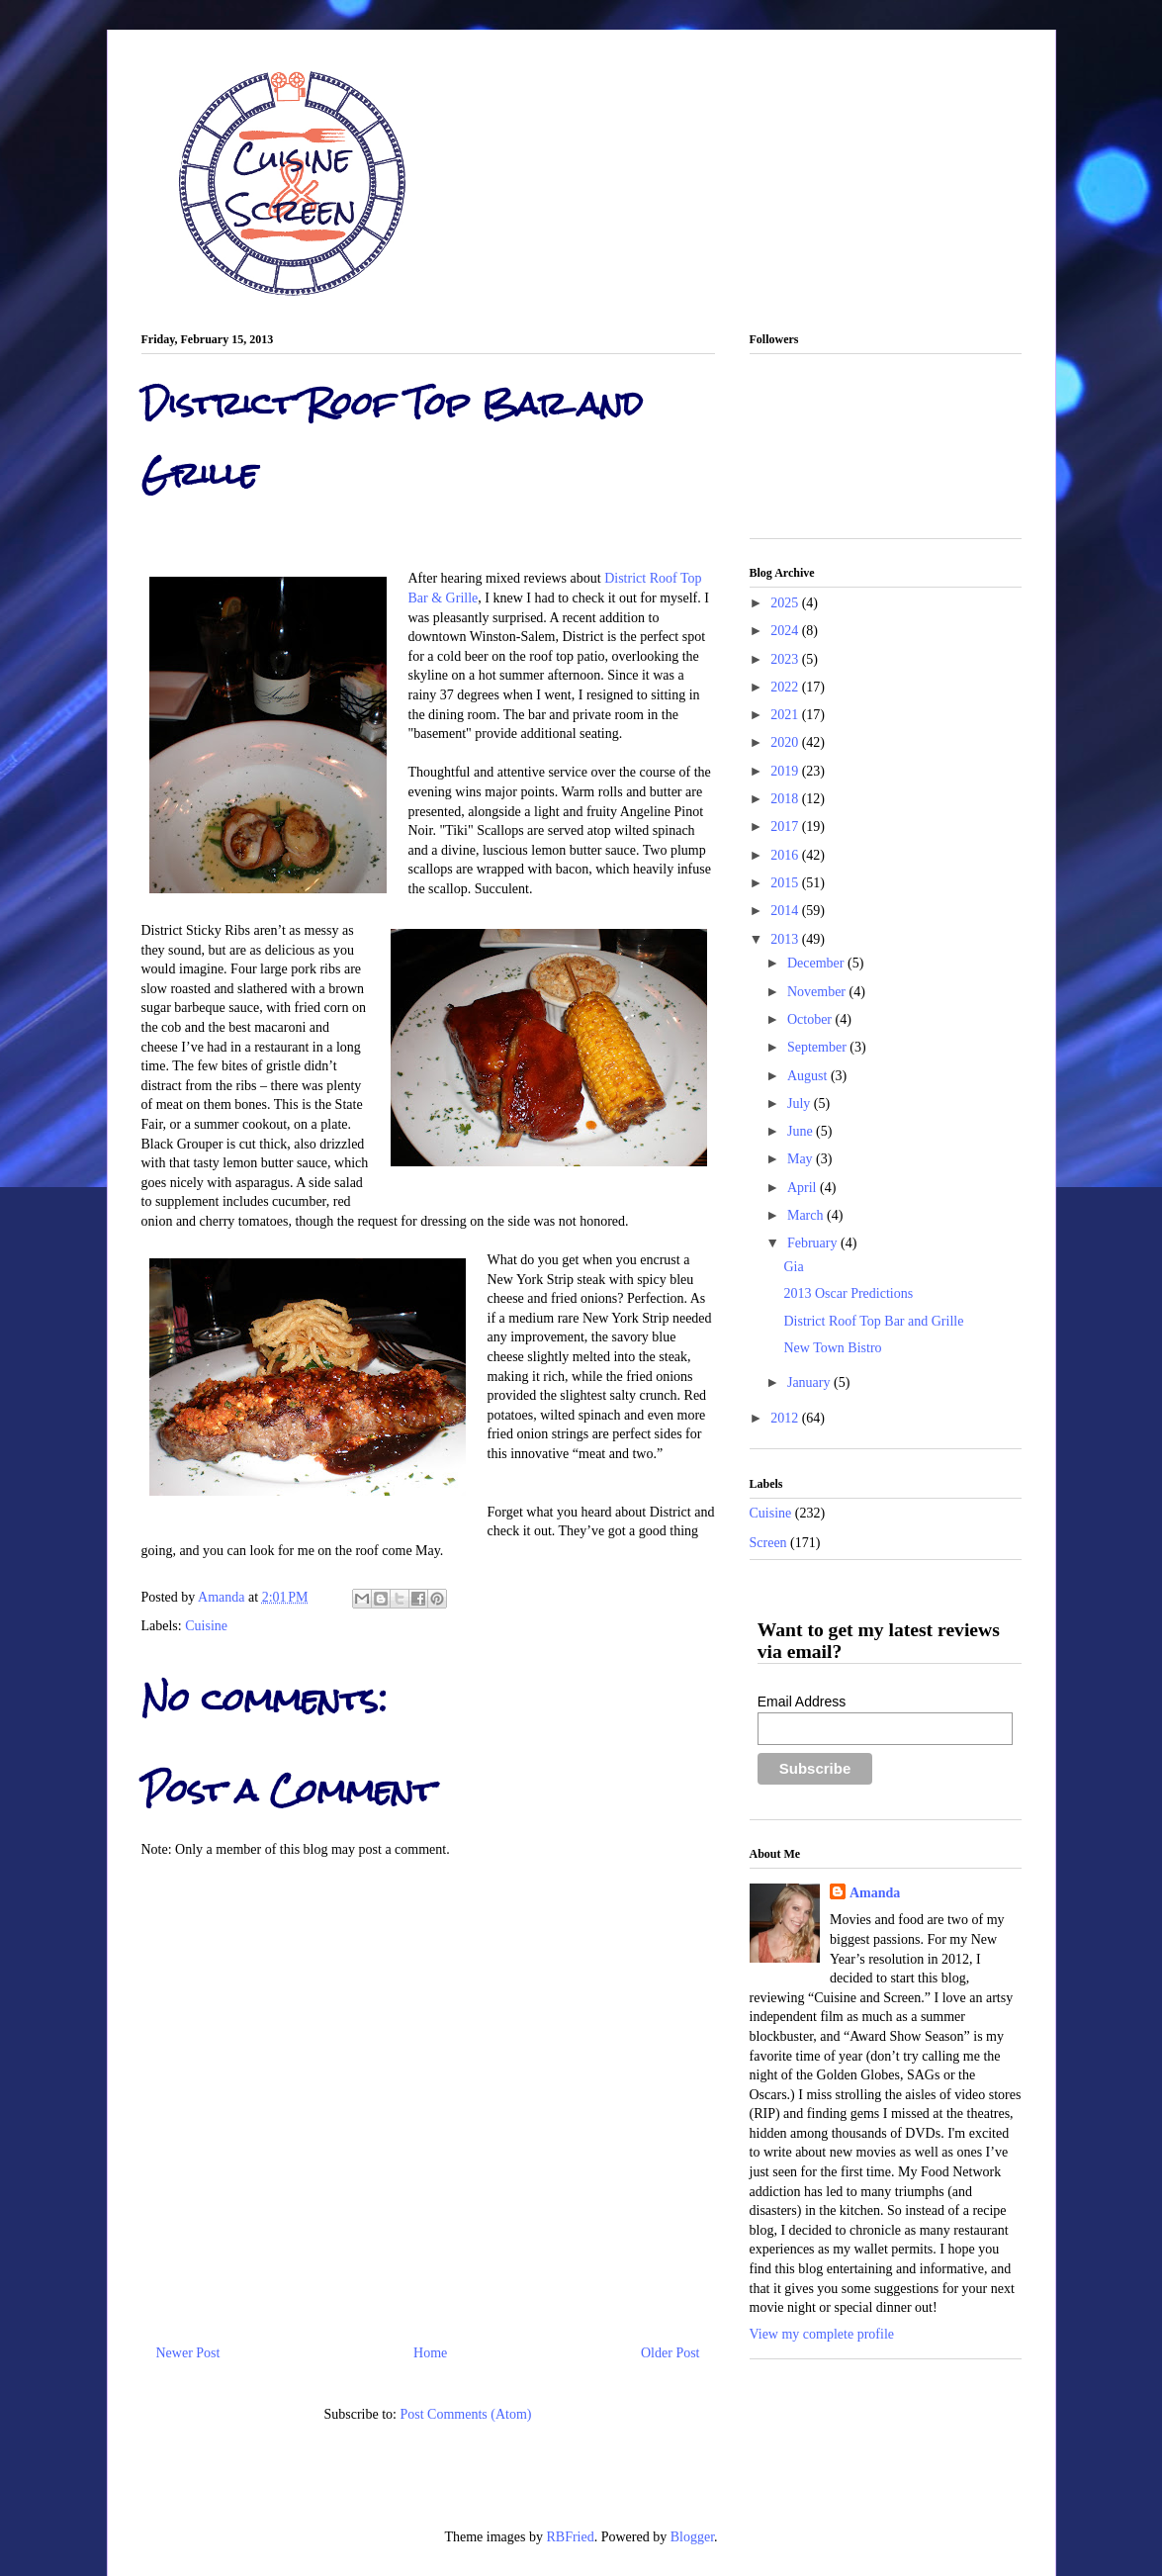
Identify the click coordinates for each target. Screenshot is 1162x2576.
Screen (768, 1542)
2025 (786, 603)
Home (430, 2353)
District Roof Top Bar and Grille (873, 1321)
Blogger (692, 2537)
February (814, 1243)
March (807, 1215)
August (809, 1075)
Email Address (802, 1701)
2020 (786, 742)
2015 (786, 882)
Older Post (670, 2353)
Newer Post (188, 2353)
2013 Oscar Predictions (848, 1293)
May (801, 1158)
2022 (786, 687)
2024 (786, 630)
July (800, 1103)
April (803, 1187)
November (818, 991)
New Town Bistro (832, 1347)
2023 (786, 659)
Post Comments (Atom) (465, 2414)
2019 (786, 771)
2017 (786, 826)
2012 (786, 1418)
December (817, 963)
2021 (786, 714)
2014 (786, 910)
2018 (786, 798)
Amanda (223, 1597)
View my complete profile (822, 2334)
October (811, 1019)
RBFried (569, 2537)
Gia (793, 1266)
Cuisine (206, 1625)
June (801, 1131)
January (810, 1382)
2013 (786, 939)
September (818, 1047)
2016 (786, 855)
